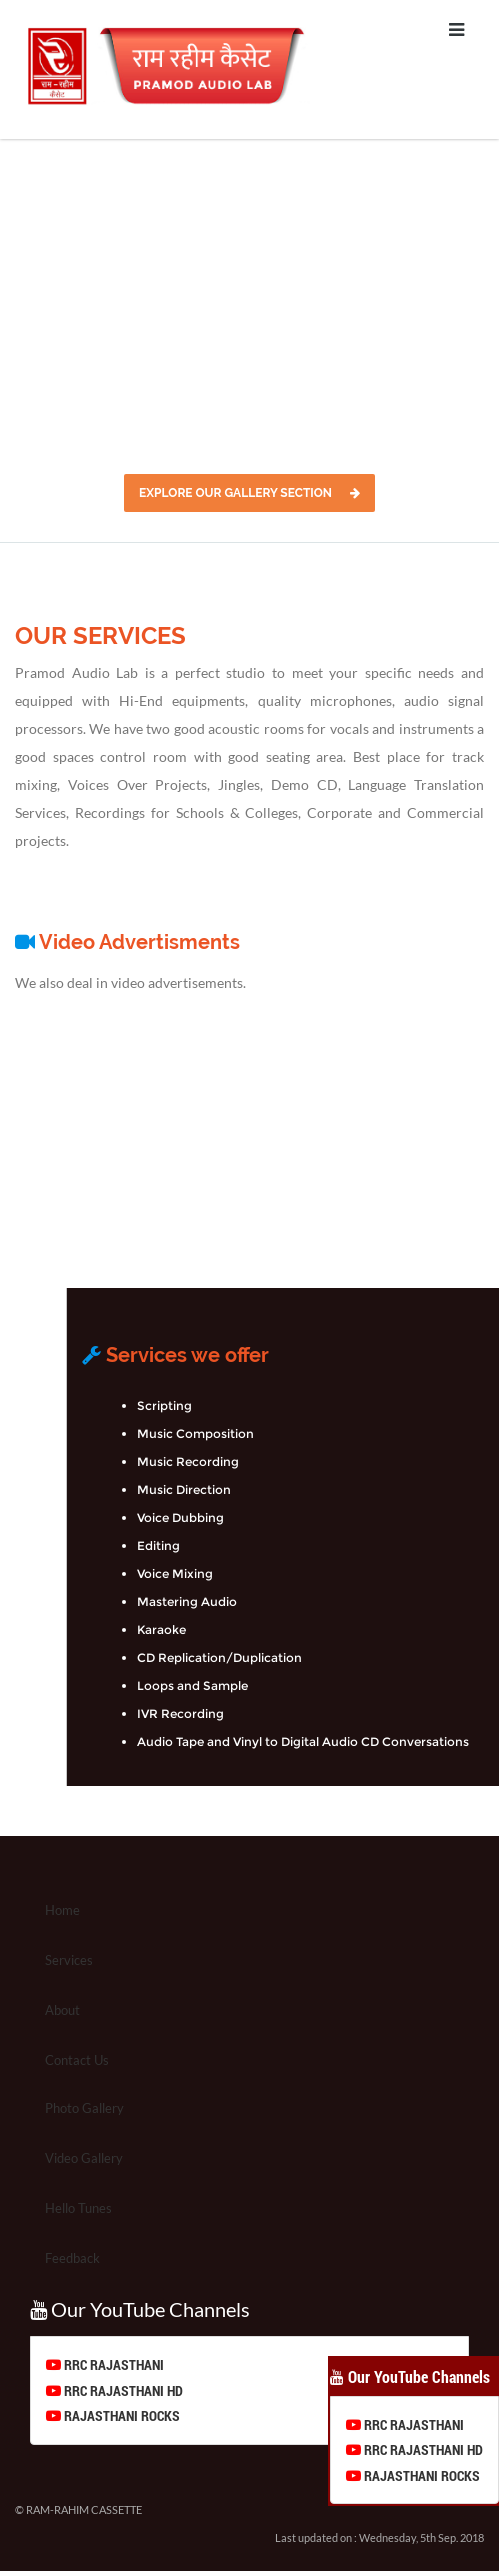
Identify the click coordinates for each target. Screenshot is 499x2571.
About (62, 2010)
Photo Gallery (84, 2108)
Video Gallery (84, 2158)
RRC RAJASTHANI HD (122, 2390)
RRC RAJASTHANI (112, 2364)
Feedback (72, 2258)
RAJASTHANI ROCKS (120, 2415)
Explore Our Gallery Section (249, 493)
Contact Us (77, 2060)
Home (62, 1910)
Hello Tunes (78, 2208)
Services (69, 1960)
